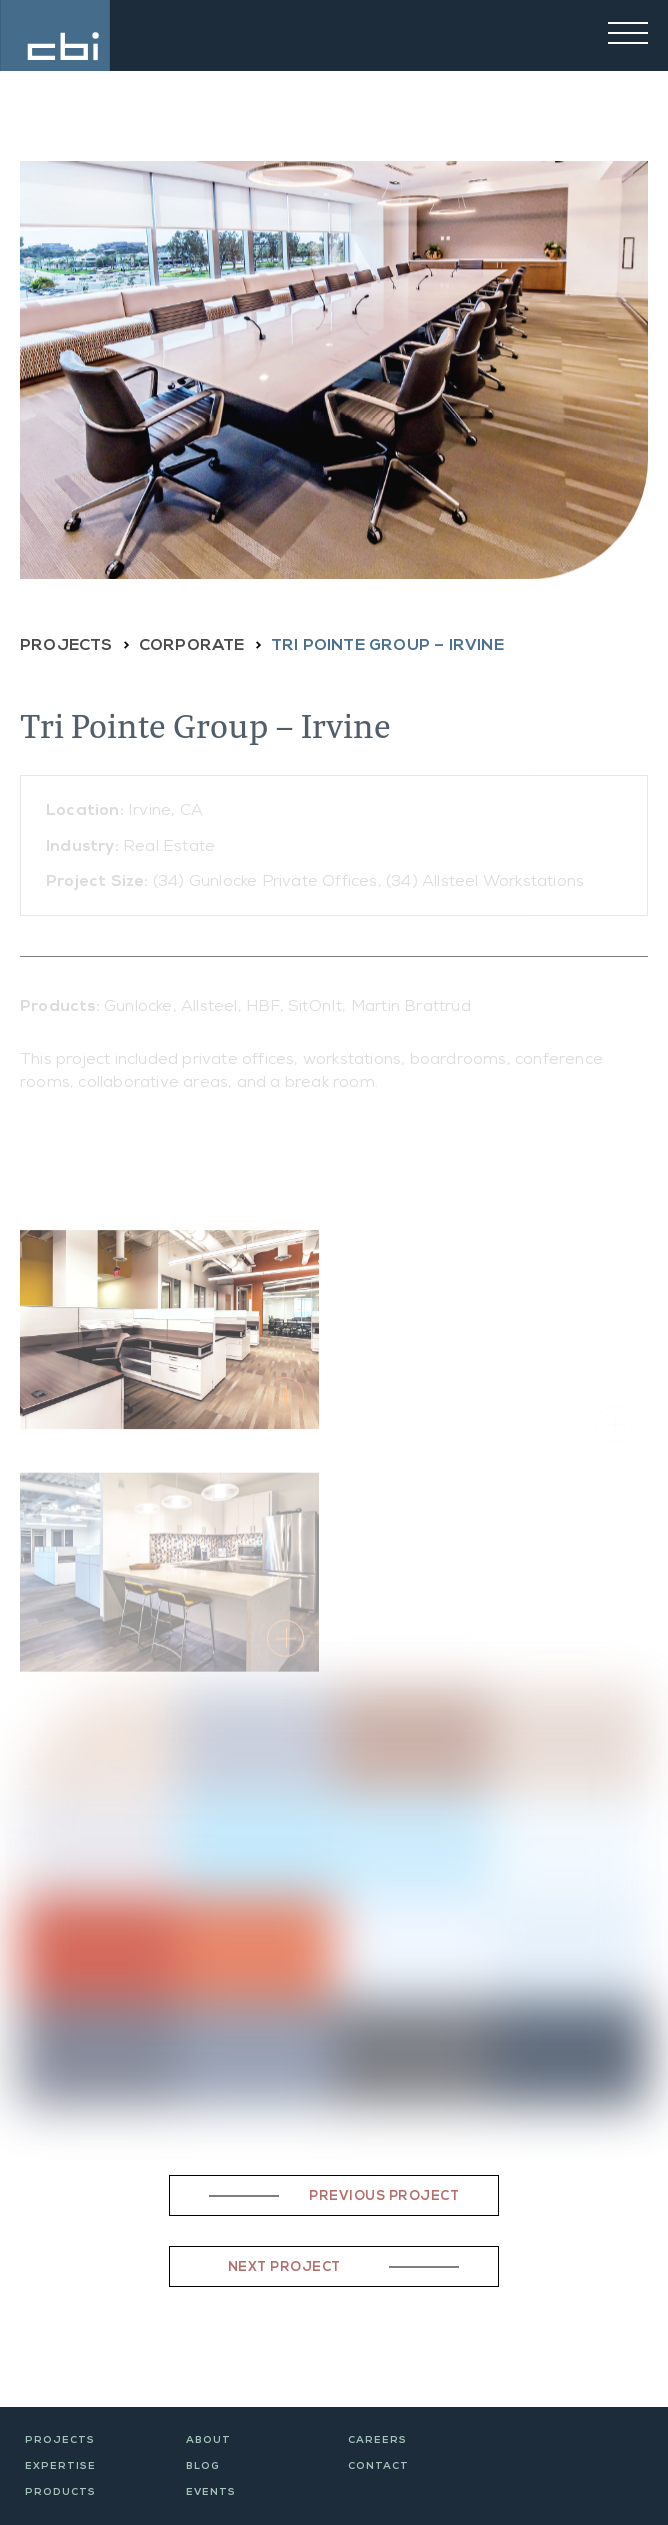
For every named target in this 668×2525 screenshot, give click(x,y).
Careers (377, 2441)
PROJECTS (66, 647)
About (208, 2441)
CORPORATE (192, 647)
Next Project (284, 2268)
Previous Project (384, 2197)
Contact (378, 2467)
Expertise (60, 2467)
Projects (60, 2441)
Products (60, 2493)
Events (211, 2493)
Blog (203, 2467)
